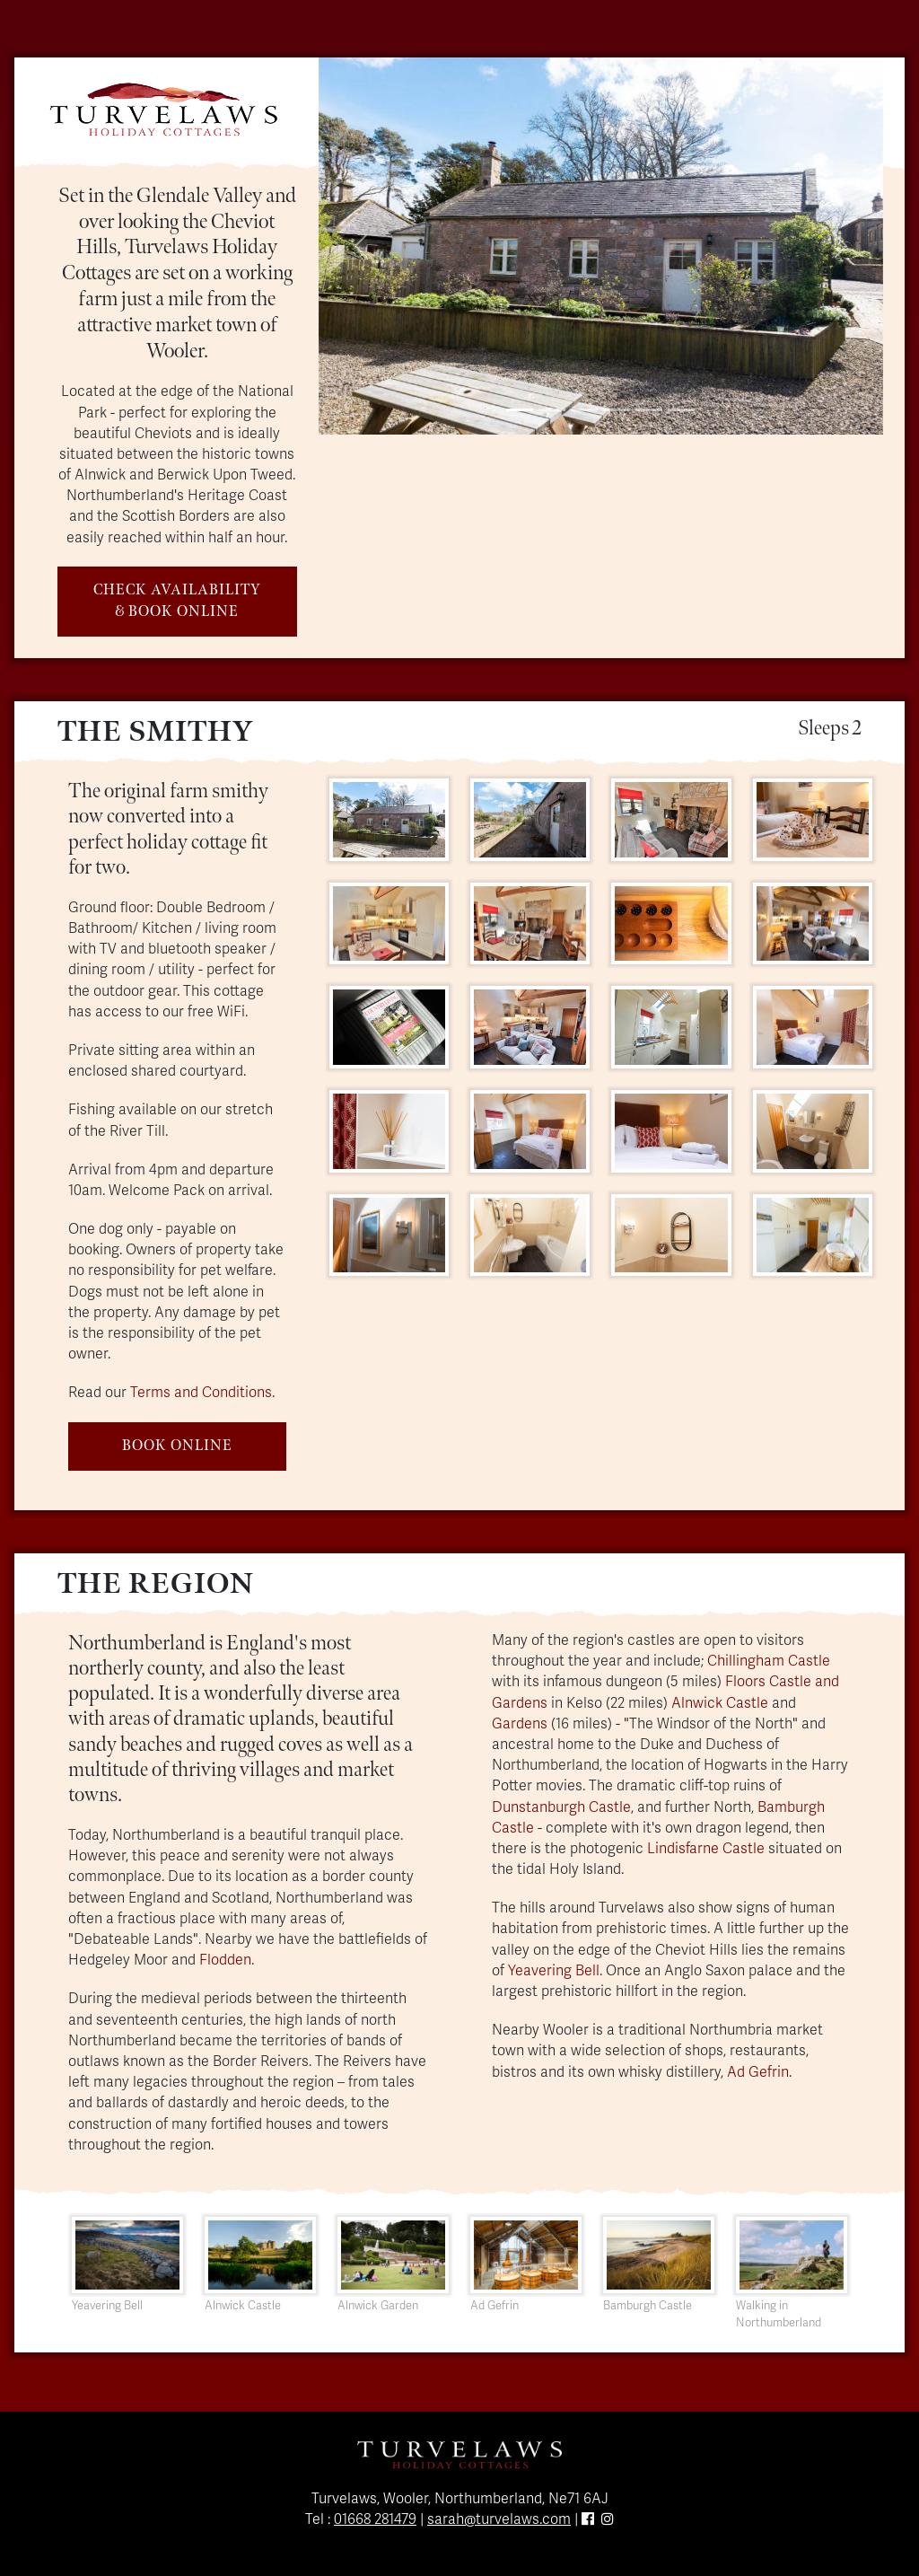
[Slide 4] (616, 410)
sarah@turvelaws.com (499, 2519)
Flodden (225, 1960)
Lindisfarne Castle (706, 1849)
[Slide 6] (681, 410)
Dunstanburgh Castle (561, 1807)
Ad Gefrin (758, 2072)
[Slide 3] (584, 410)
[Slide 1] (519, 410)
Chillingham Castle (768, 1661)
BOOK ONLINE (177, 1446)
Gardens (519, 1724)
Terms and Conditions (201, 1393)
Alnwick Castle (719, 1703)
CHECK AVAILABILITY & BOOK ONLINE (177, 601)
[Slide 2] (551, 410)
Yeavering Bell (554, 1971)
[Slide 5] (648, 410)
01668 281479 (375, 2519)
